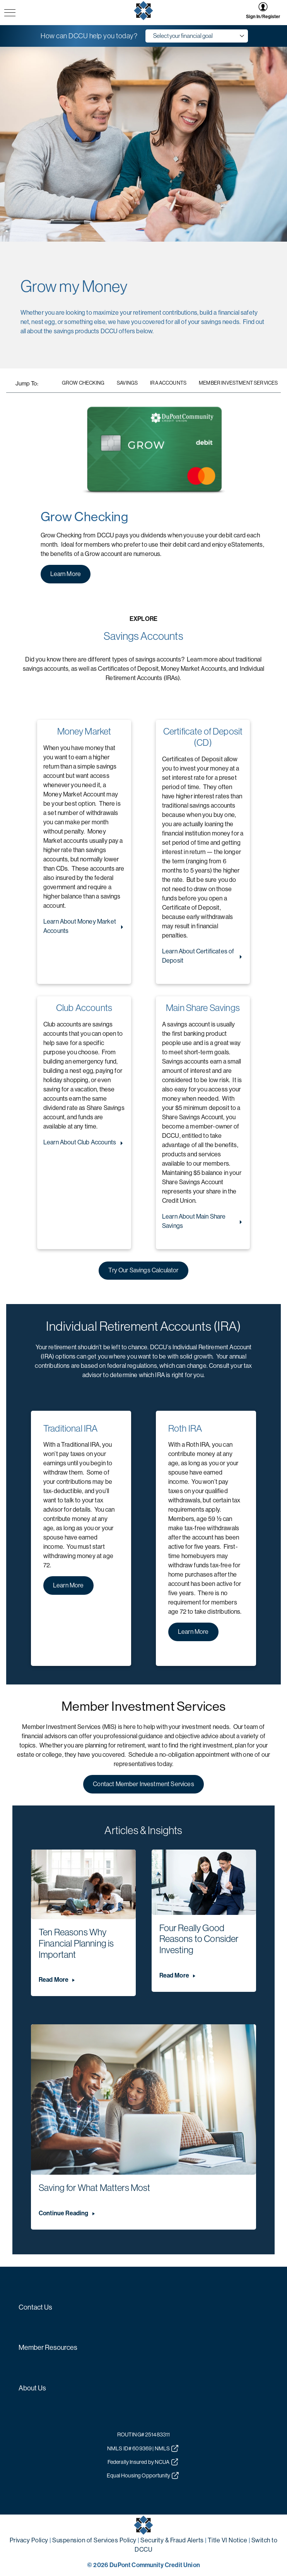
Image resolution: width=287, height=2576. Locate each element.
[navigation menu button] (10, 13)
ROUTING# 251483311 (143, 2434)
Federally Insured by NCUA (143, 2462)
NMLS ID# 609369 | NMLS (142, 2448)
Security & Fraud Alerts (172, 2540)
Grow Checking (83, 383)
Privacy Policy (29, 2540)
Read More (53, 1979)
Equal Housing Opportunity (143, 2475)
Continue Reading (64, 2213)
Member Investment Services (238, 383)
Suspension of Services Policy (94, 2540)
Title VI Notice (228, 2540)
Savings (127, 383)
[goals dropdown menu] (196, 36)
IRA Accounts (168, 383)
